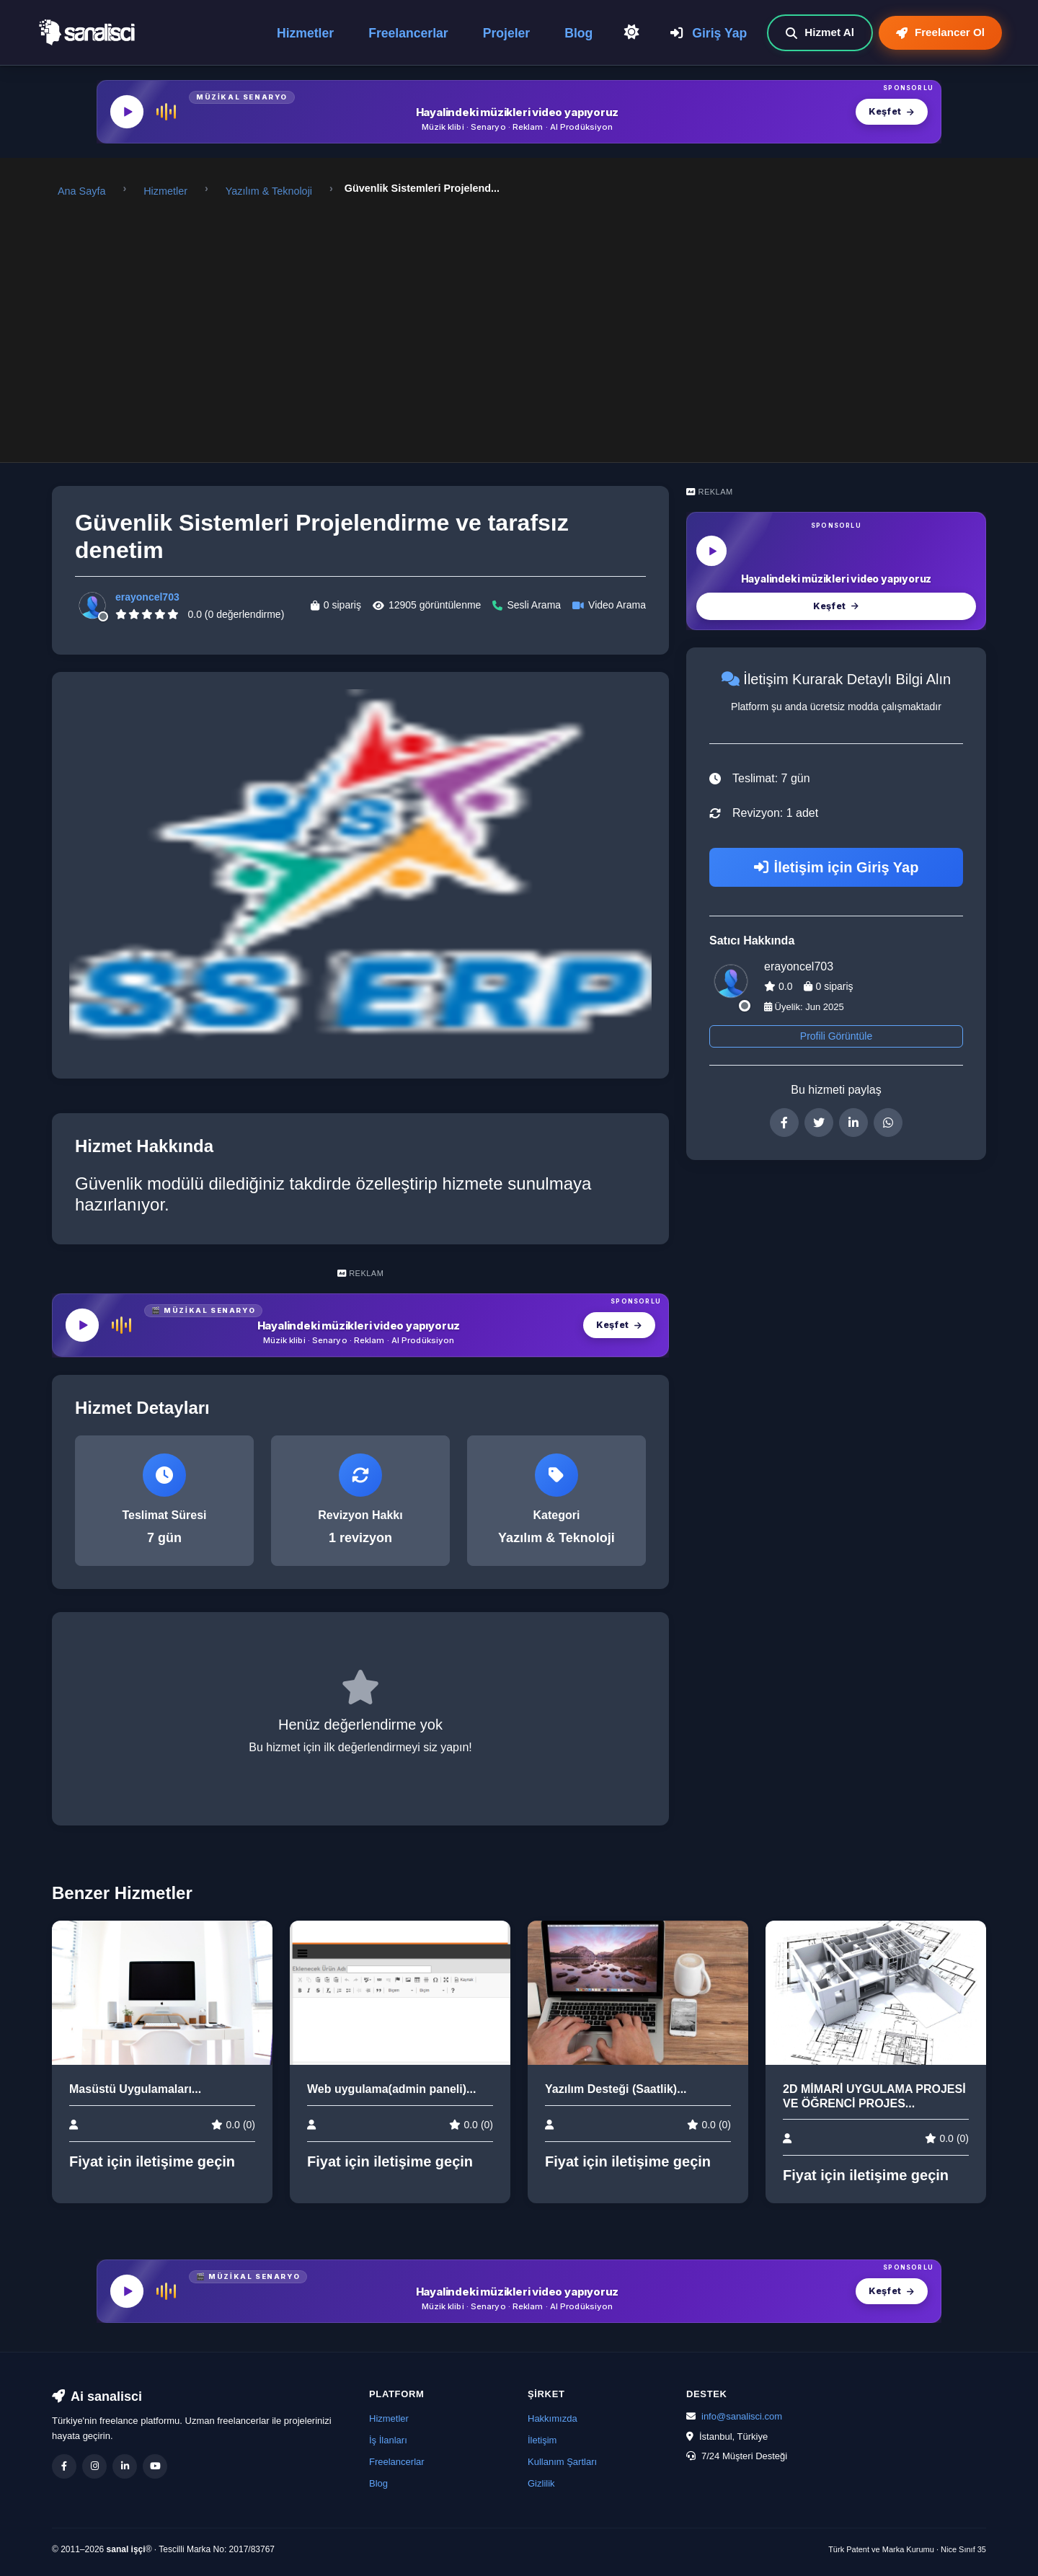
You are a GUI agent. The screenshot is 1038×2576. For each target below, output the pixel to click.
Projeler (509, 32)
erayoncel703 (147, 597)
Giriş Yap (708, 32)
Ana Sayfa (81, 191)
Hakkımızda (552, 2418)
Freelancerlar (411, 32)
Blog (581, 32)
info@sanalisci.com (741, 2416)
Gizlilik (541, 2483)
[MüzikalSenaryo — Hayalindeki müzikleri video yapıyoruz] (519, 111)
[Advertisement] (519, 321)
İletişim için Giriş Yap (836, 867)
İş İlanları (388, 2440)
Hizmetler (308, 32)
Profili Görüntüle (836, 1036)
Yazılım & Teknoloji (269, 191)
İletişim (542, 2440)
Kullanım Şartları (562, 2461)
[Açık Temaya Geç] (633, 31)
